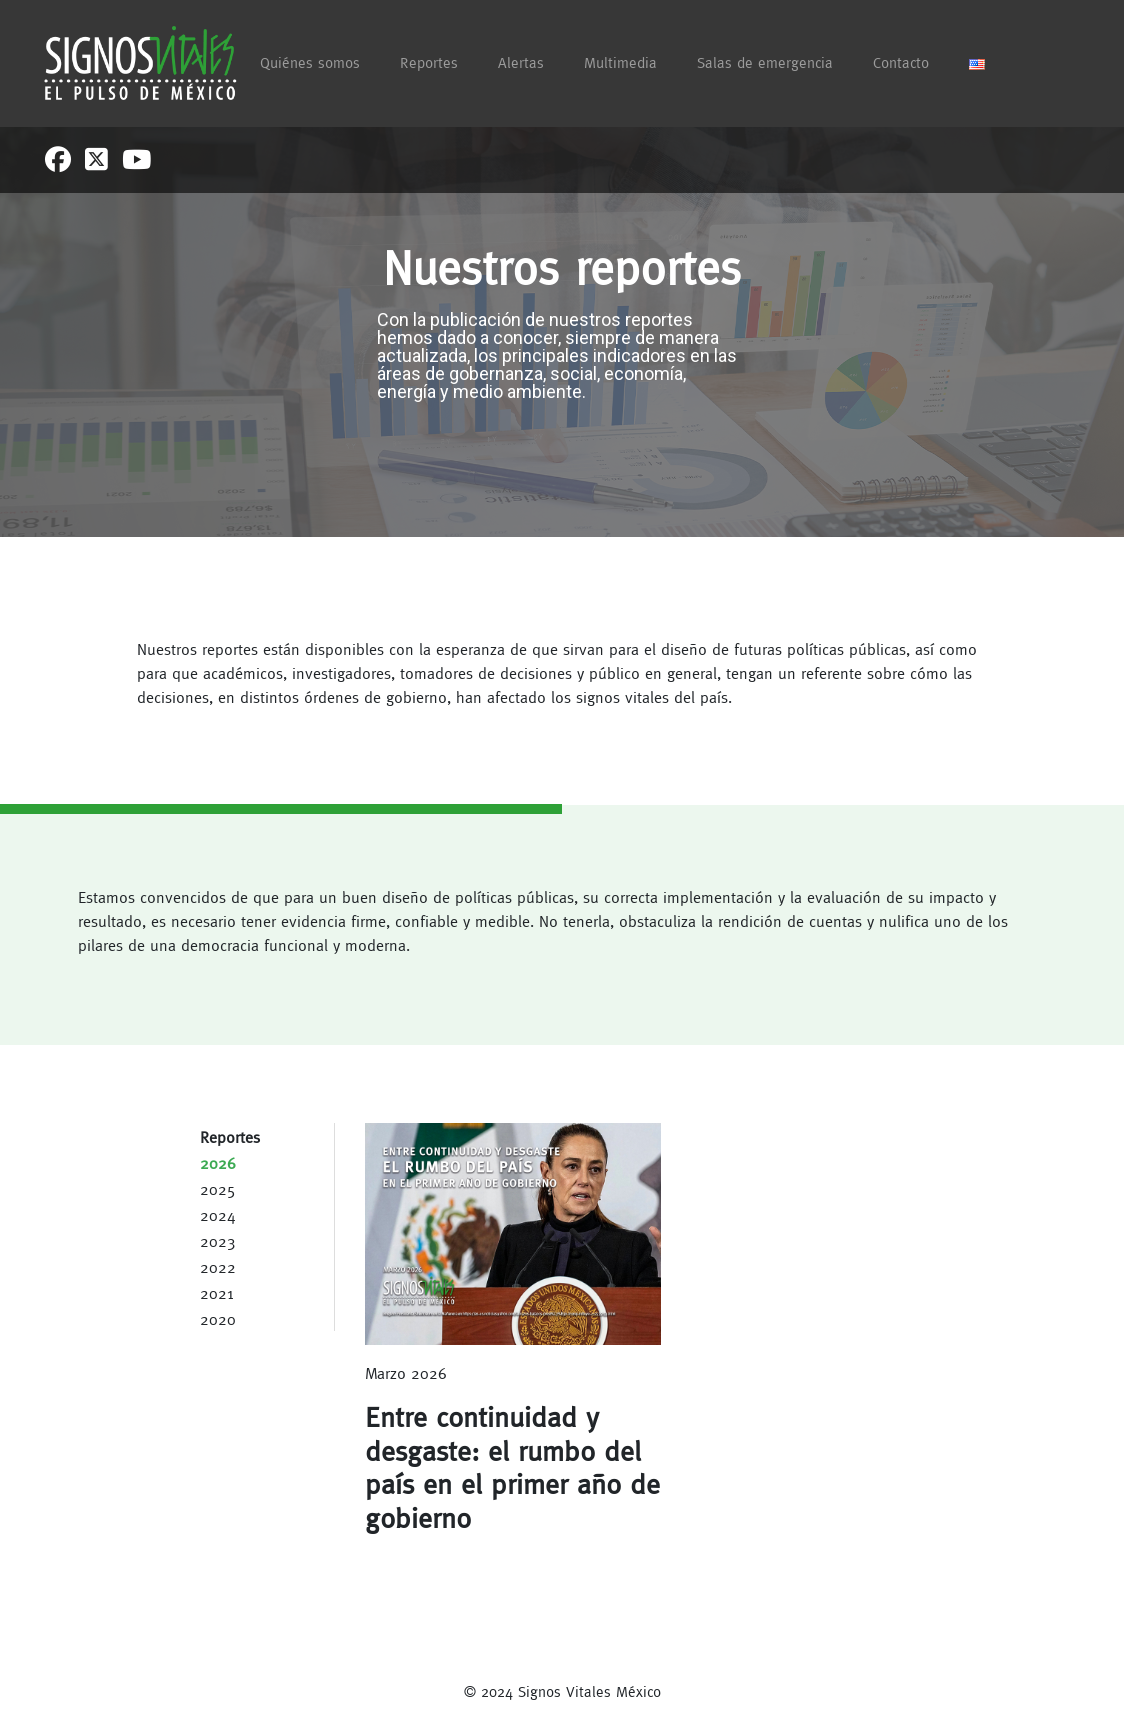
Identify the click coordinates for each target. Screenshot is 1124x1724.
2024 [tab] (218, 1215)
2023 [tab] (218, 1241)
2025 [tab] (218, 1189)
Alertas (521, 62)
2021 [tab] (216, 1293)
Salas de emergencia (765, 62)
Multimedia (620, 62)
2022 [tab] (218, 1267)
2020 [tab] (218, 1319)
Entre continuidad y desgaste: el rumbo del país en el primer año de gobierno (512, 1467)
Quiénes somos (310, 62)
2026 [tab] (218, 1163)
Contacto (901, 62)
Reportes (429, 62)
